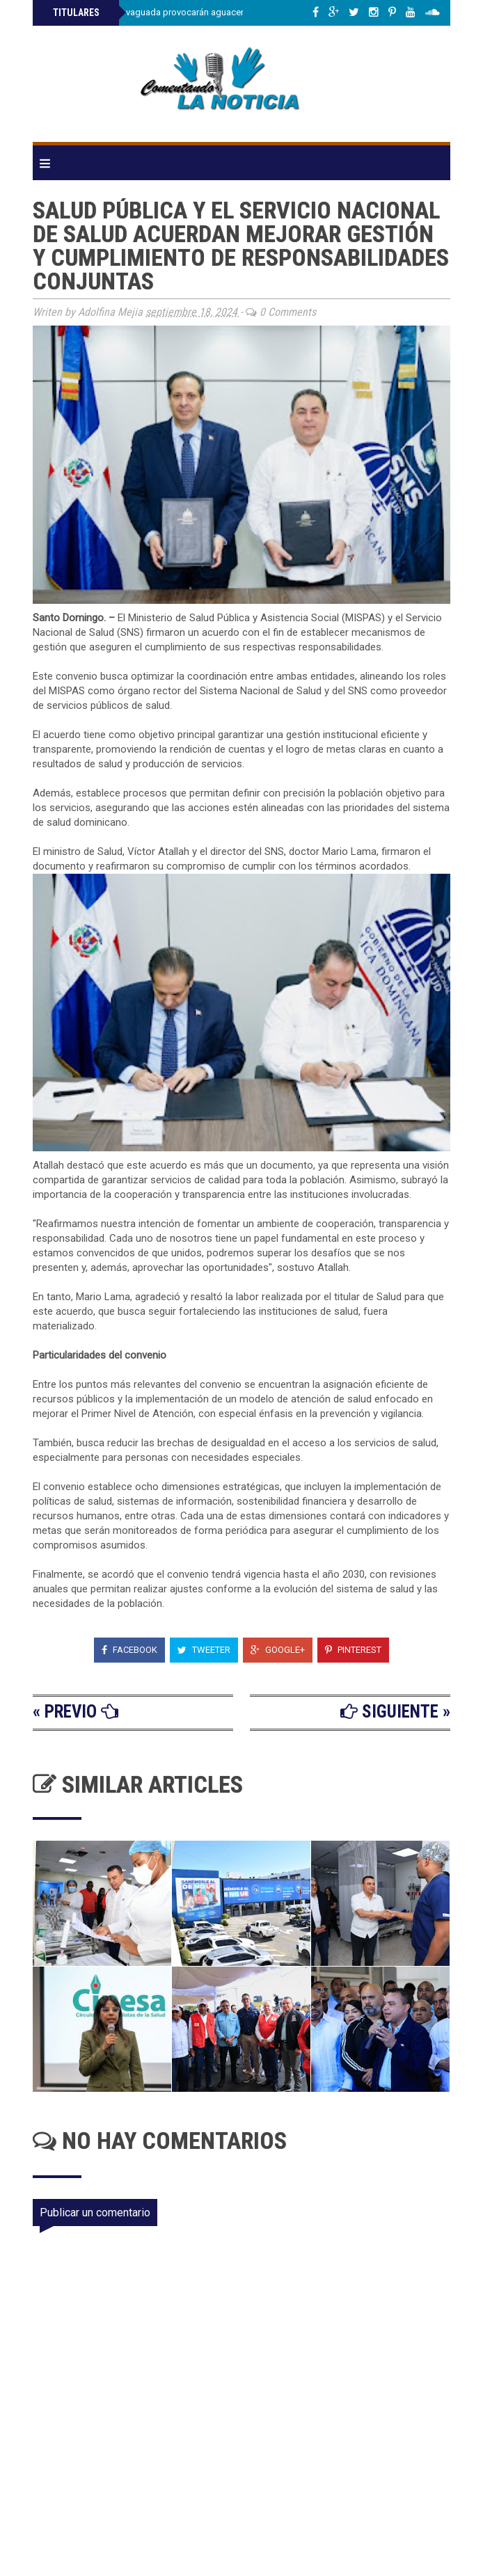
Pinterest (353, 1650)
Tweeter (203, 1650)
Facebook (129, 1650)
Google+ (278, 1650)
